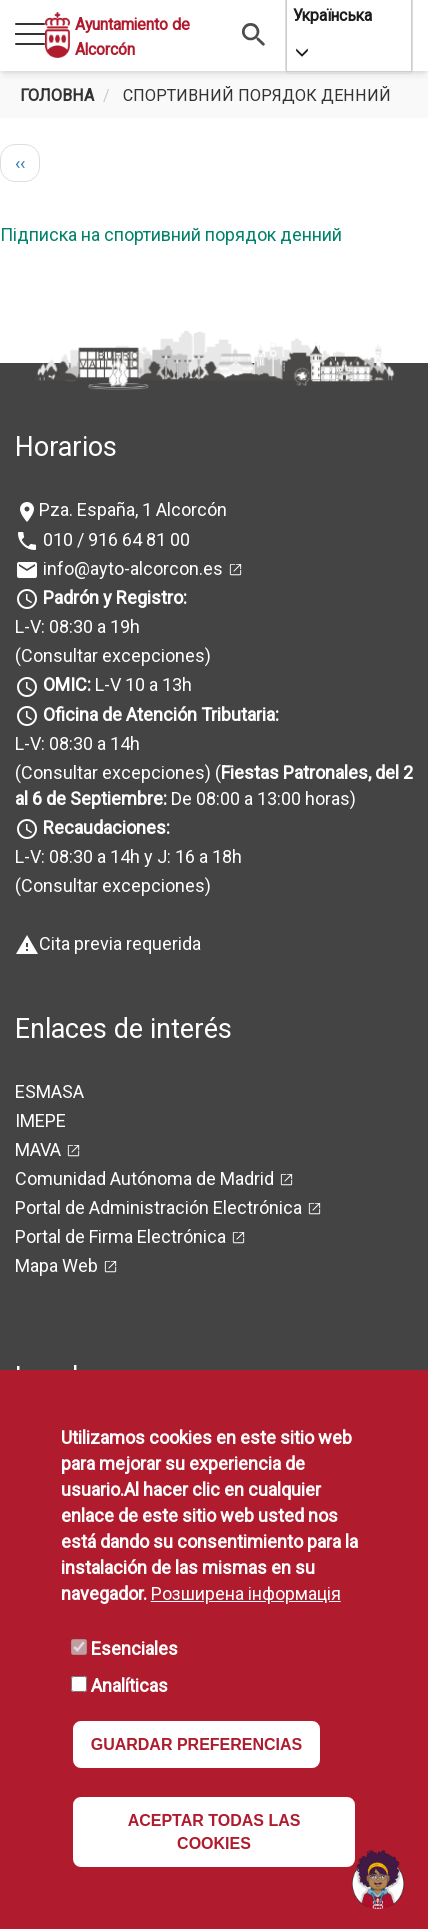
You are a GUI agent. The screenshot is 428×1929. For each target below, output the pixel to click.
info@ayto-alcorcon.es (131, 568)
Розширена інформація (246, 1593)
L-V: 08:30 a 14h (77, 743)
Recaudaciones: (106, 827)
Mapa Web (56, 1265)
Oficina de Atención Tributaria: (161, 714)
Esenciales (134, 1648)
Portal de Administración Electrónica (158, 1207)
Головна (57, 95)
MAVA (38, 1149)
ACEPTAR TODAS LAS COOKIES (214, 1832)
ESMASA (49, 1091)
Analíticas (129, 1685)
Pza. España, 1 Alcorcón (133, 509)
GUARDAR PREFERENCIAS (197, 1744)
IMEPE (40, 1120)
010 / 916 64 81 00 (114, 539)
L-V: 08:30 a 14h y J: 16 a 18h (128, 856)
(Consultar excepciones (110, 655)
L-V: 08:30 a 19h (77, 626)
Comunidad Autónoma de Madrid (144, 1178)
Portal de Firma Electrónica (120, 1236)
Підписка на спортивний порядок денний (171, 234)
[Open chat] (378, 1879)
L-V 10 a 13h (115, 684)
